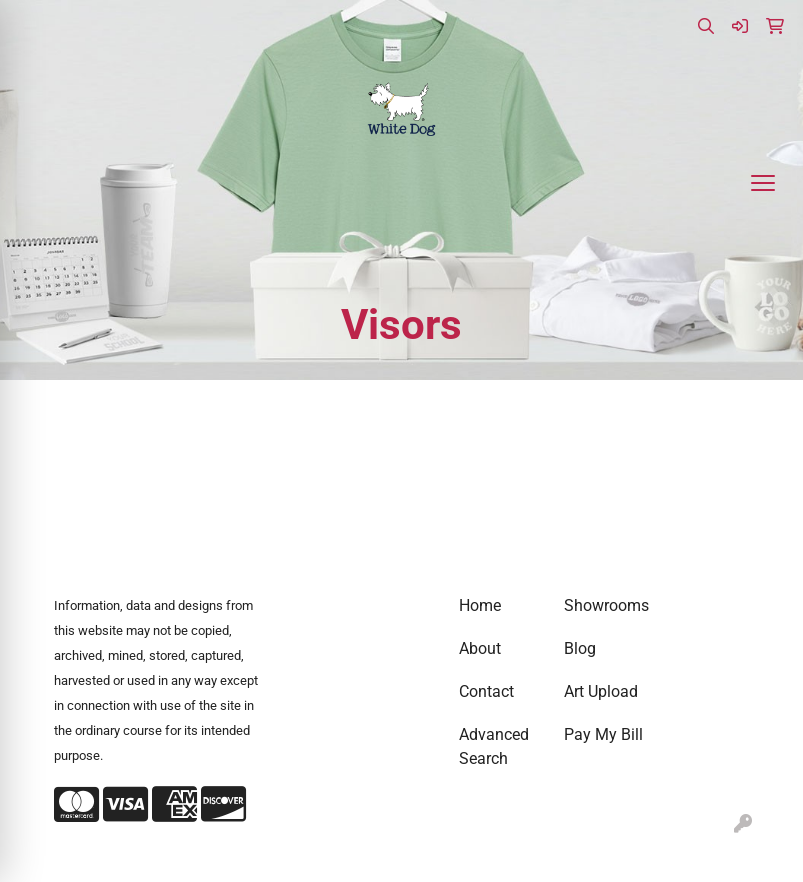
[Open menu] (763, 183)
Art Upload (601, 691)
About (480, 648)
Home (480, 605)
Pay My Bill (603, 734)
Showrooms (604, 605)
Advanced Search (494, 746)
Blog (580, 648)
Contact (486, 691)
